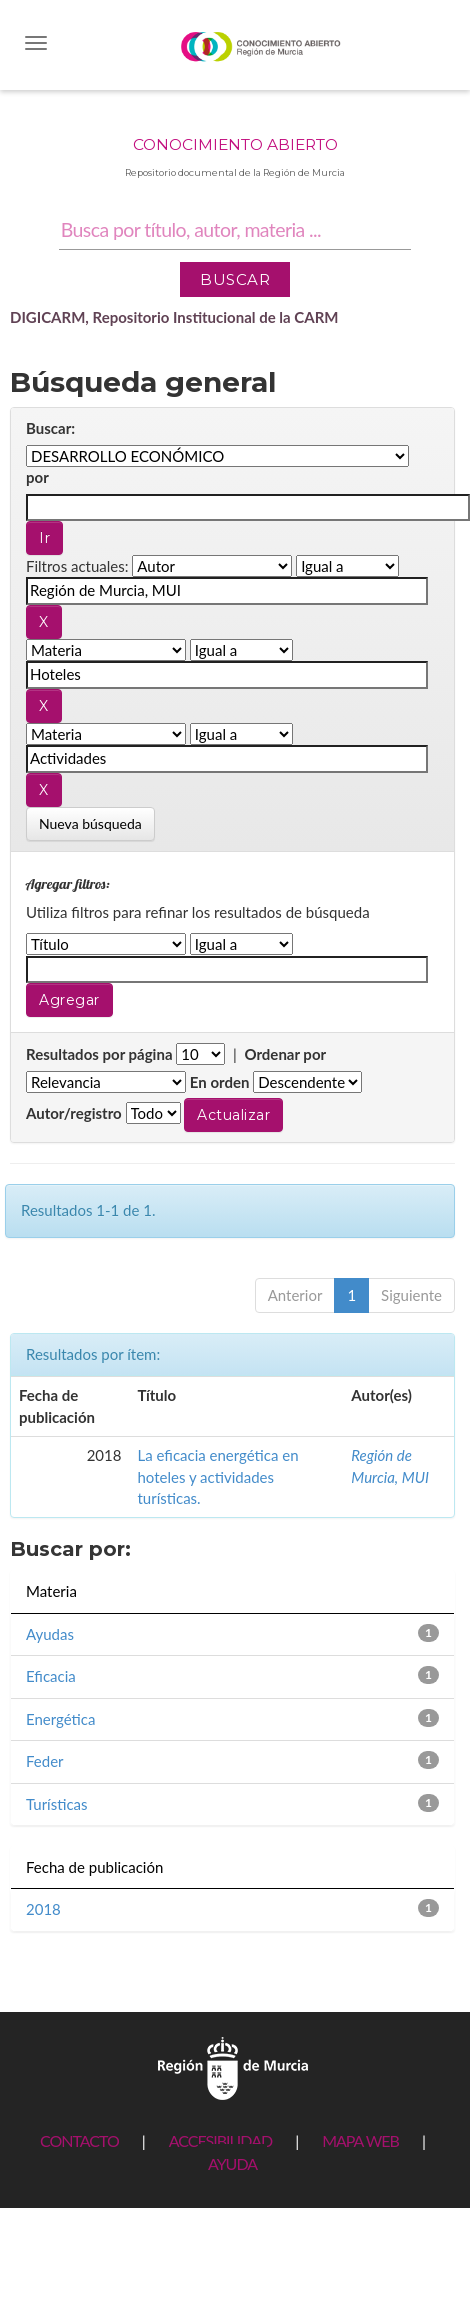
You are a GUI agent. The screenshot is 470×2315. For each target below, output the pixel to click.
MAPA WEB (360, 2140)
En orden (220, 1082)
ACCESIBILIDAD (220, 2140)
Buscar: (50, 428)
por (37, 477)
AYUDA (232, 2163)
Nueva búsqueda (90, 823)
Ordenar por (285, 1054)
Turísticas (57, 1804)
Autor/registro (74, 1113)
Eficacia (51, 1676)
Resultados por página (99, 1054)
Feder (45, 1761)
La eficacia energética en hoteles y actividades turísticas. (217, 1476)
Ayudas (50, 1634)
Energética (60, 1719)
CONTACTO (79, 2140)
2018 (43, 1909)
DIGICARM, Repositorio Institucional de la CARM (174, 317)
